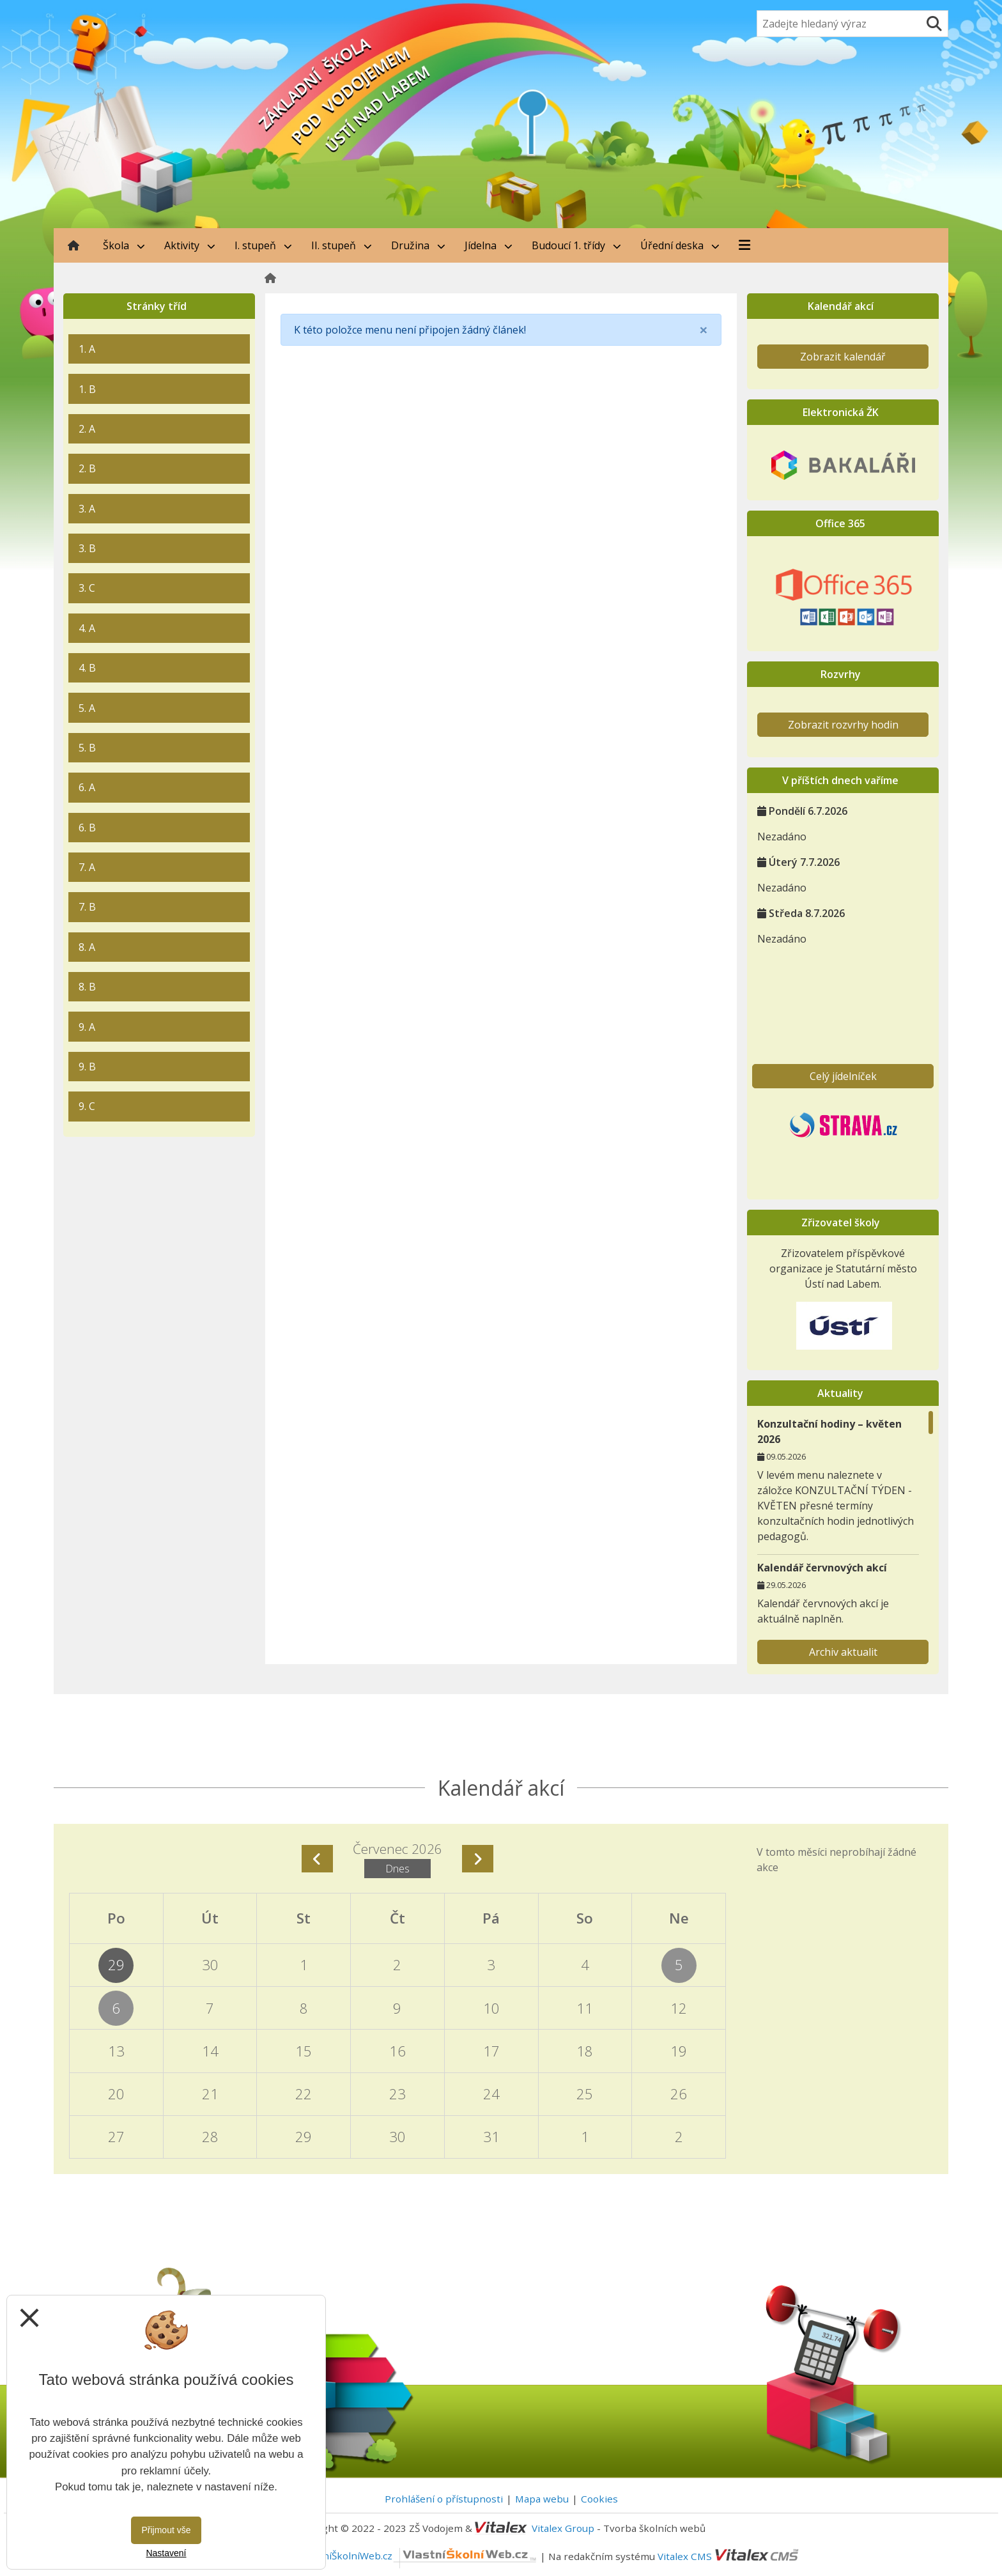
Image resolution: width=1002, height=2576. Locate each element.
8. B (87, 987)
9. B (87, 1067)
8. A (87, 947)
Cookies (599, 2498)
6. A (87, 787)
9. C (87, 1106)
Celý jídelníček (843, 1076)
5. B (87, 748)
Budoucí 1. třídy (576, 245)
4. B (87, 668)
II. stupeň (341, 245)
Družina (418, 245)
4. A (87, 628)
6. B (87, 828)
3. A (87, 509)
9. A (87, 1027)
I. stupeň (263, 245)
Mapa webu (542, 2498)
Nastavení (166, 2553)
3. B (87, 548)
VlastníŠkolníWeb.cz (418, 2555)
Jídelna (489, 245)
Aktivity (189, 245)
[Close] (703, 329)
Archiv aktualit (843, 1652)
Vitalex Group (563, 2528)
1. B (87, 389)
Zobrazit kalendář (843, 357)
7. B (87, 907)
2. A (87, 429)
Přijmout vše (165, 2530)
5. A (87, 708)
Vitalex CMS (685, 2555)
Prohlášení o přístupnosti (444, 2498)
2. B (87, 468)
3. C (87, 588)
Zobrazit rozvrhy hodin (843, 725)
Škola (124, 245)
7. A (87, 867)
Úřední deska (680, 245)
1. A (87, 349)
